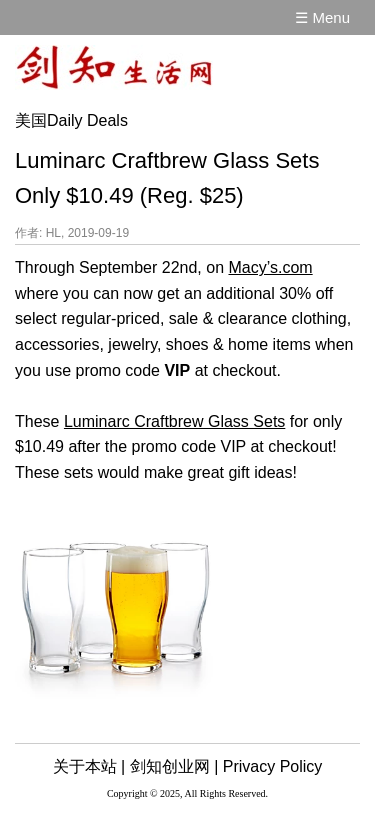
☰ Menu (322, 17)
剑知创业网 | (174, 766)
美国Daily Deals (71, 120)
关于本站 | (89, 766)
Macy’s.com (270, 267)
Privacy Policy (273, 766)
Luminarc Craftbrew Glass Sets (174, 421)
